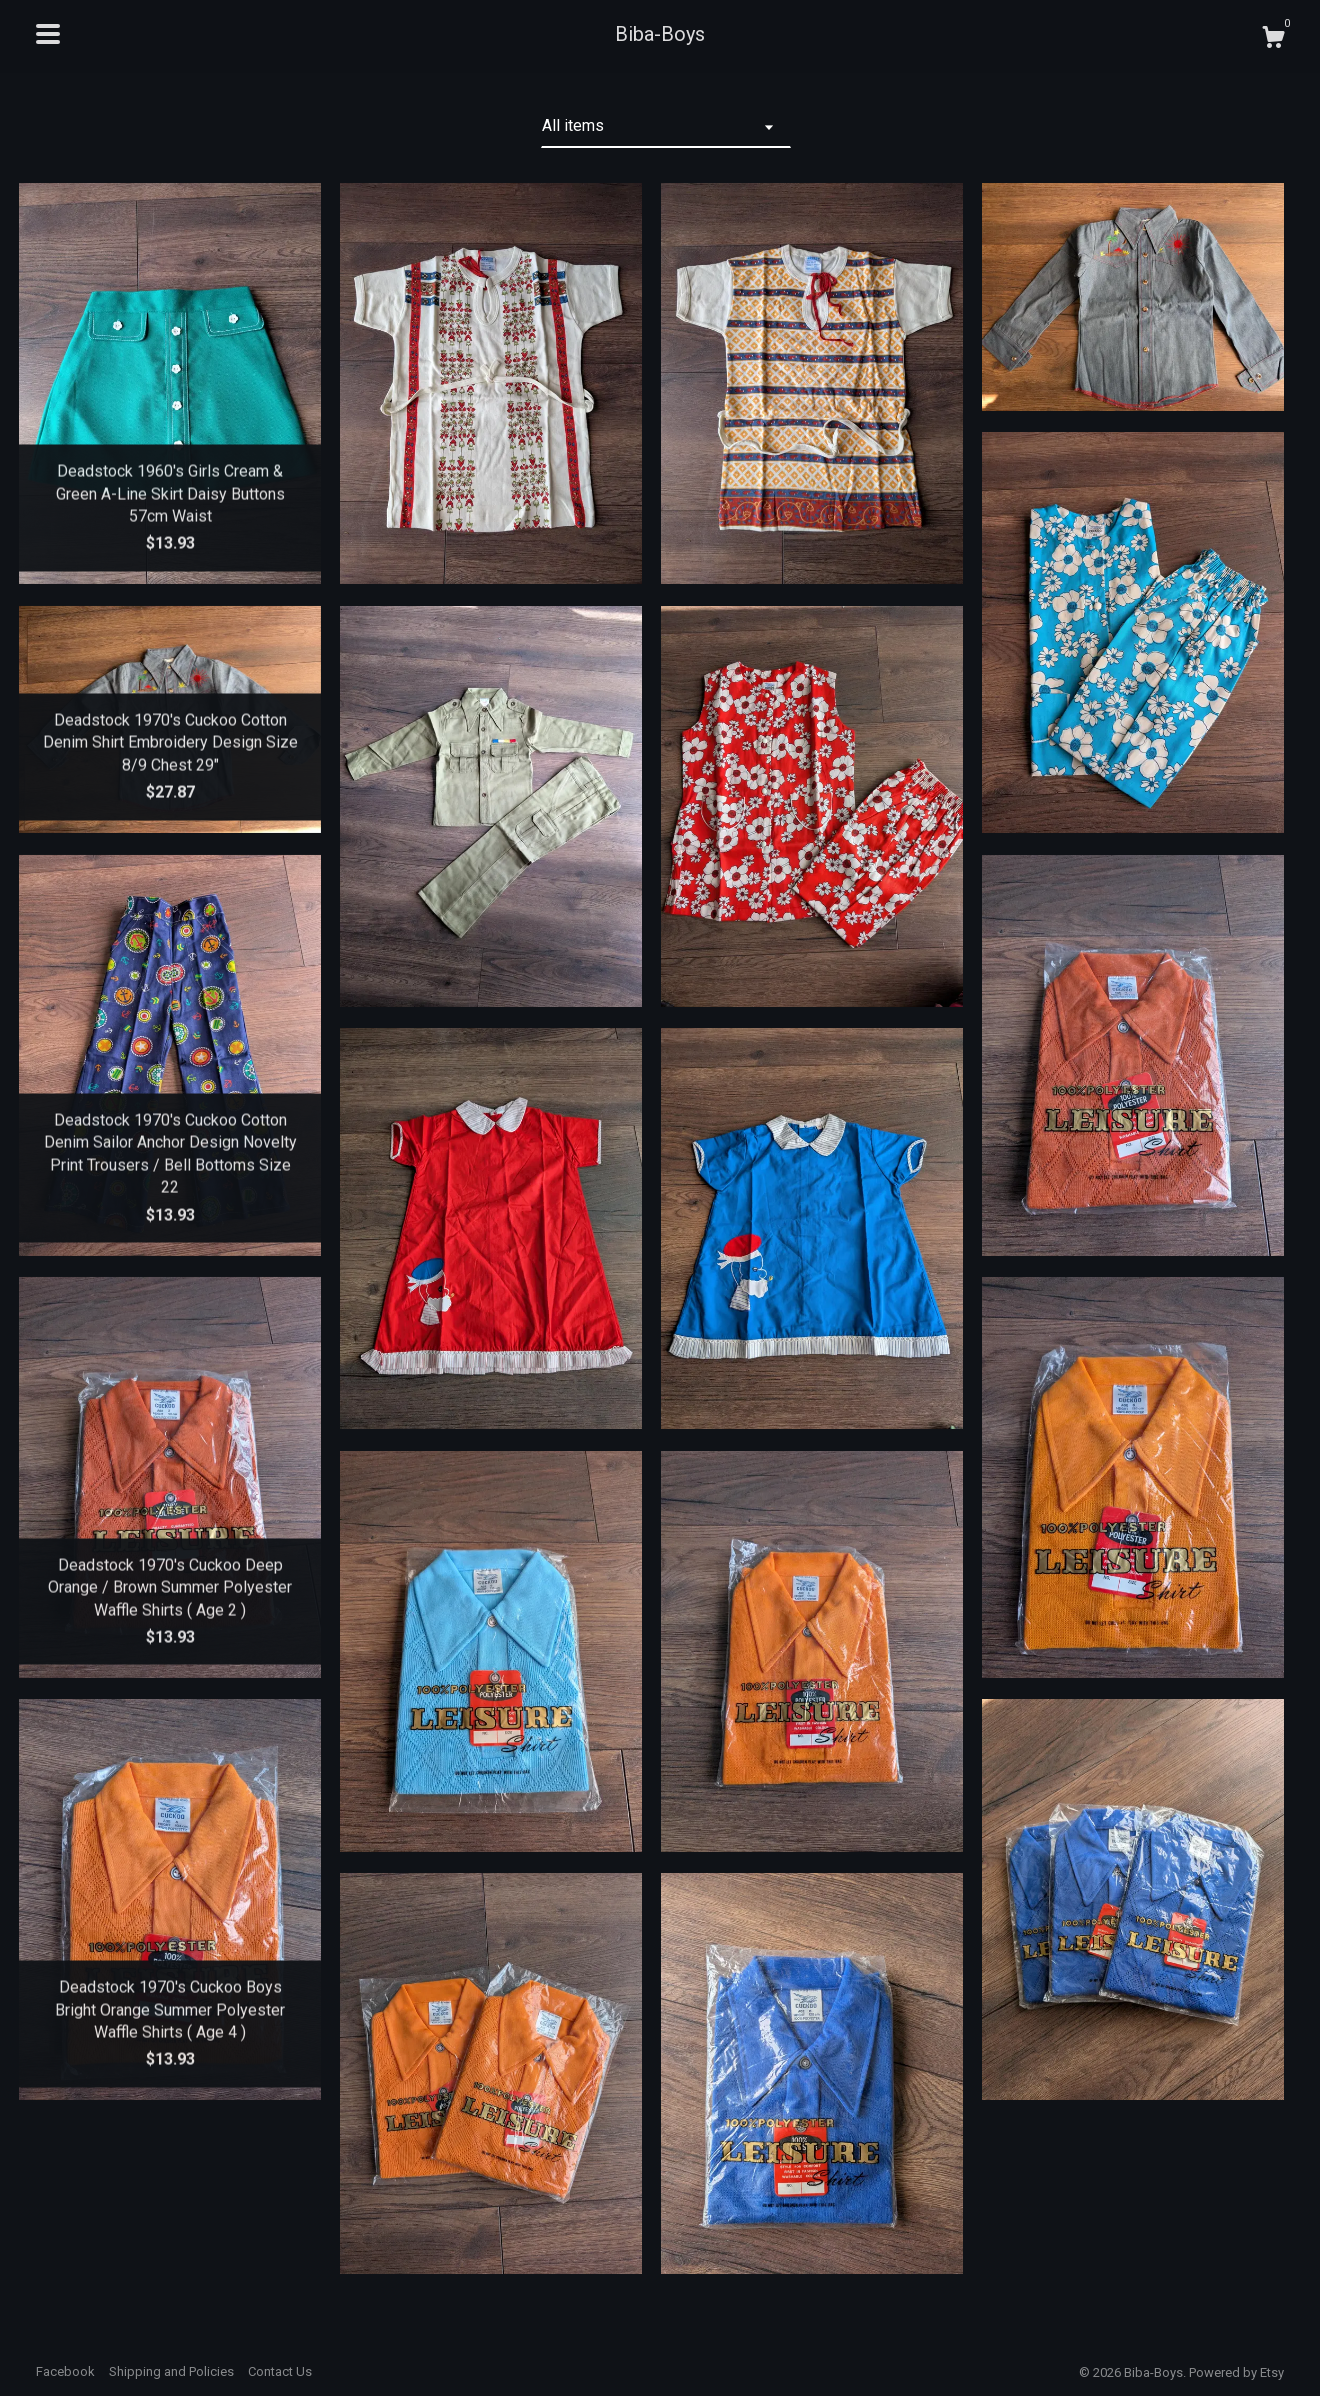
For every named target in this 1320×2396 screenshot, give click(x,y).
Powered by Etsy (1236, 2372)
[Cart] (1273, 40)
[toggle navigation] (48, 34)
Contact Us (280, 2371)
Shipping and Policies (171, 2371)
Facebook (65, 2371)
